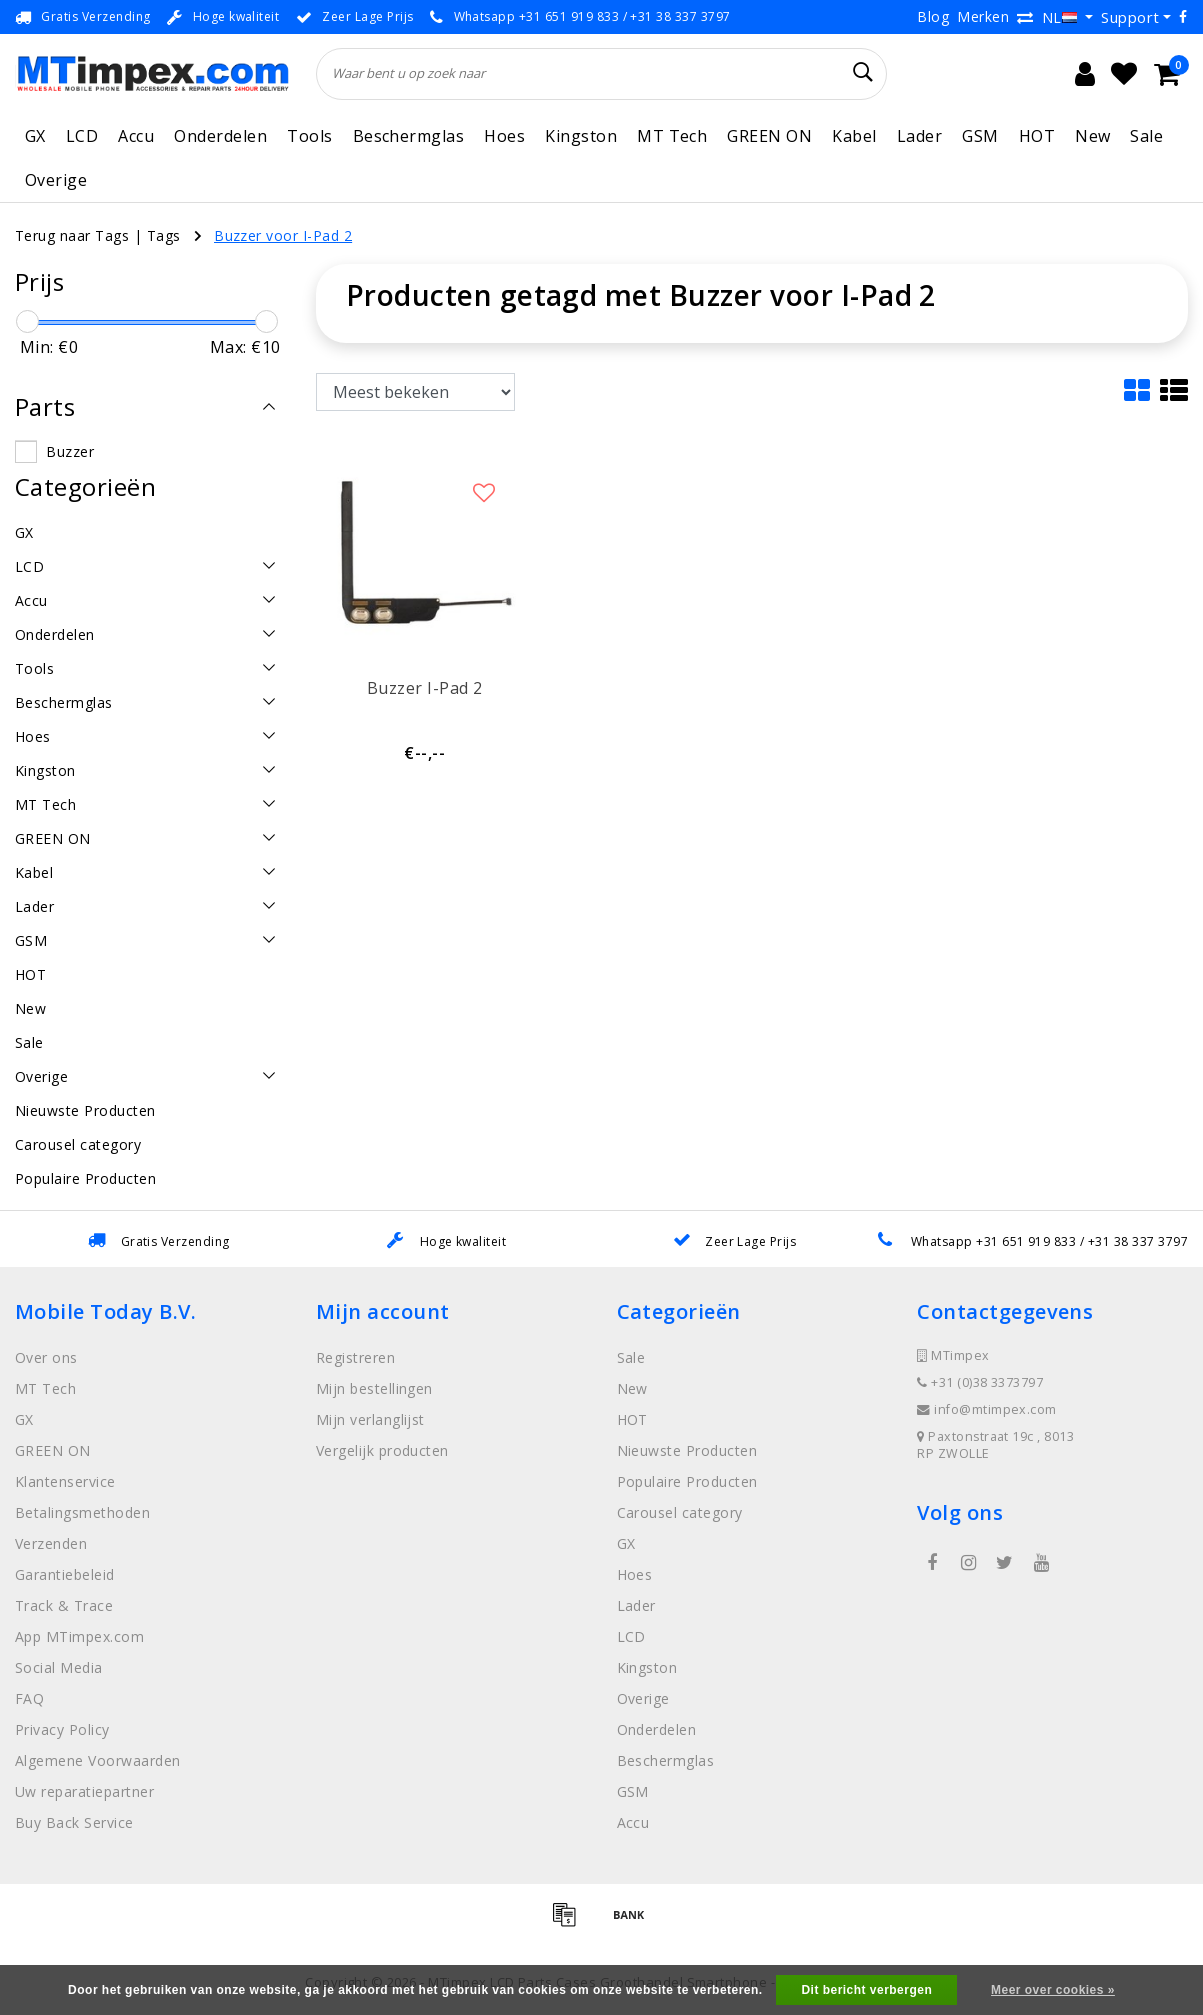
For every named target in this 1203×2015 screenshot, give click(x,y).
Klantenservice (65, 1481)
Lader (919, 136)
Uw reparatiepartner (84, 1791)
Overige (56, 180)
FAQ (29, 1698)
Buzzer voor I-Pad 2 (283, 235)
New (1092, 136)
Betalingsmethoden (82, 1512)
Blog (933, 16)
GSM (980, 136)
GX (35, 136)
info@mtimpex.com (987, 1409)
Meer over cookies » (1053, 1990)
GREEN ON (769, 136)
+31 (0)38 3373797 (980, 1382)
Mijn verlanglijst (370, 1419)
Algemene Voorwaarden (98, 1760)
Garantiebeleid (65, 1574)
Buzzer (70, 451)
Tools (309, 136)
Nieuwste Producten (687, 1450)
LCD (82, 136)
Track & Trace (64, 1605)
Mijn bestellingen (374, 1388)
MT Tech (672, 136)
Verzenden (51, 1543)
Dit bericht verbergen (866, 1990)
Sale (1146, 136)
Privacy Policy (62, 1729)
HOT (1037, 136)
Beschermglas (409, 136)
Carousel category (680, 1512)
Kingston (581, 136)
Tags (164, 235)
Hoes (504, 136)
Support (1130, 17)
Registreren (355, 1357)
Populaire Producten (687, 1481)
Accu (136, 136)
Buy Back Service (74, 1822)
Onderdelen (220, 136)
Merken (983, 16)
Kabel (854, 136)
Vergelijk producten (382, 1450)
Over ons (46, 1357)
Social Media (59, 1667)
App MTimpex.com (79, 1636)
